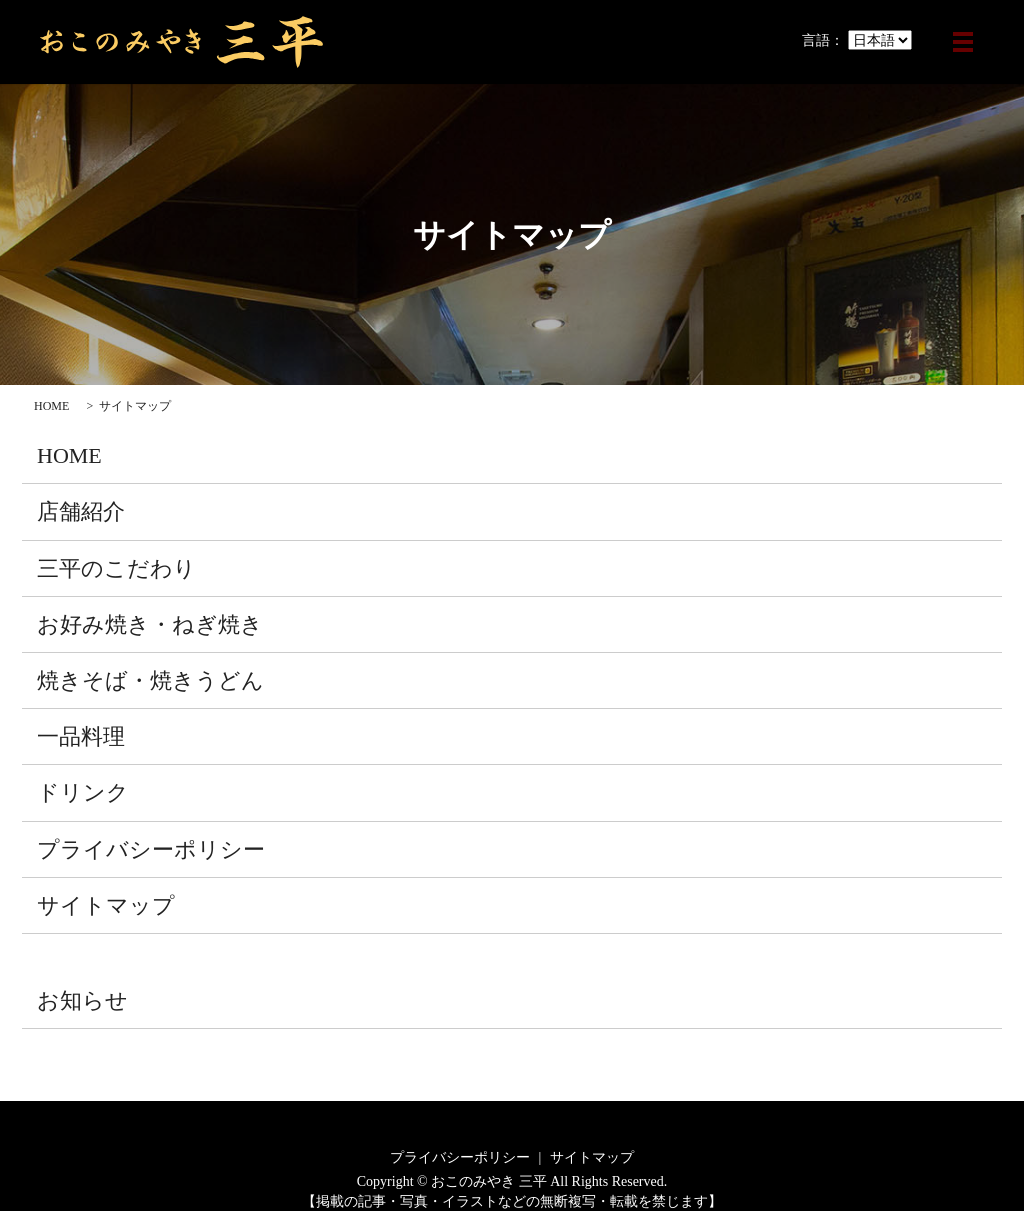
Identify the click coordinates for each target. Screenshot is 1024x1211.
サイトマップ (106, 905)
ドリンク (83, 792)
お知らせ (82, 1000)
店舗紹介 (81, 511)
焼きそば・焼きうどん (150, 680)
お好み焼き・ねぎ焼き (150, 624)
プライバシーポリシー (151, 849)
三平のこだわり (116, 568)
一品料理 (81, 736)
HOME (51, 406)
